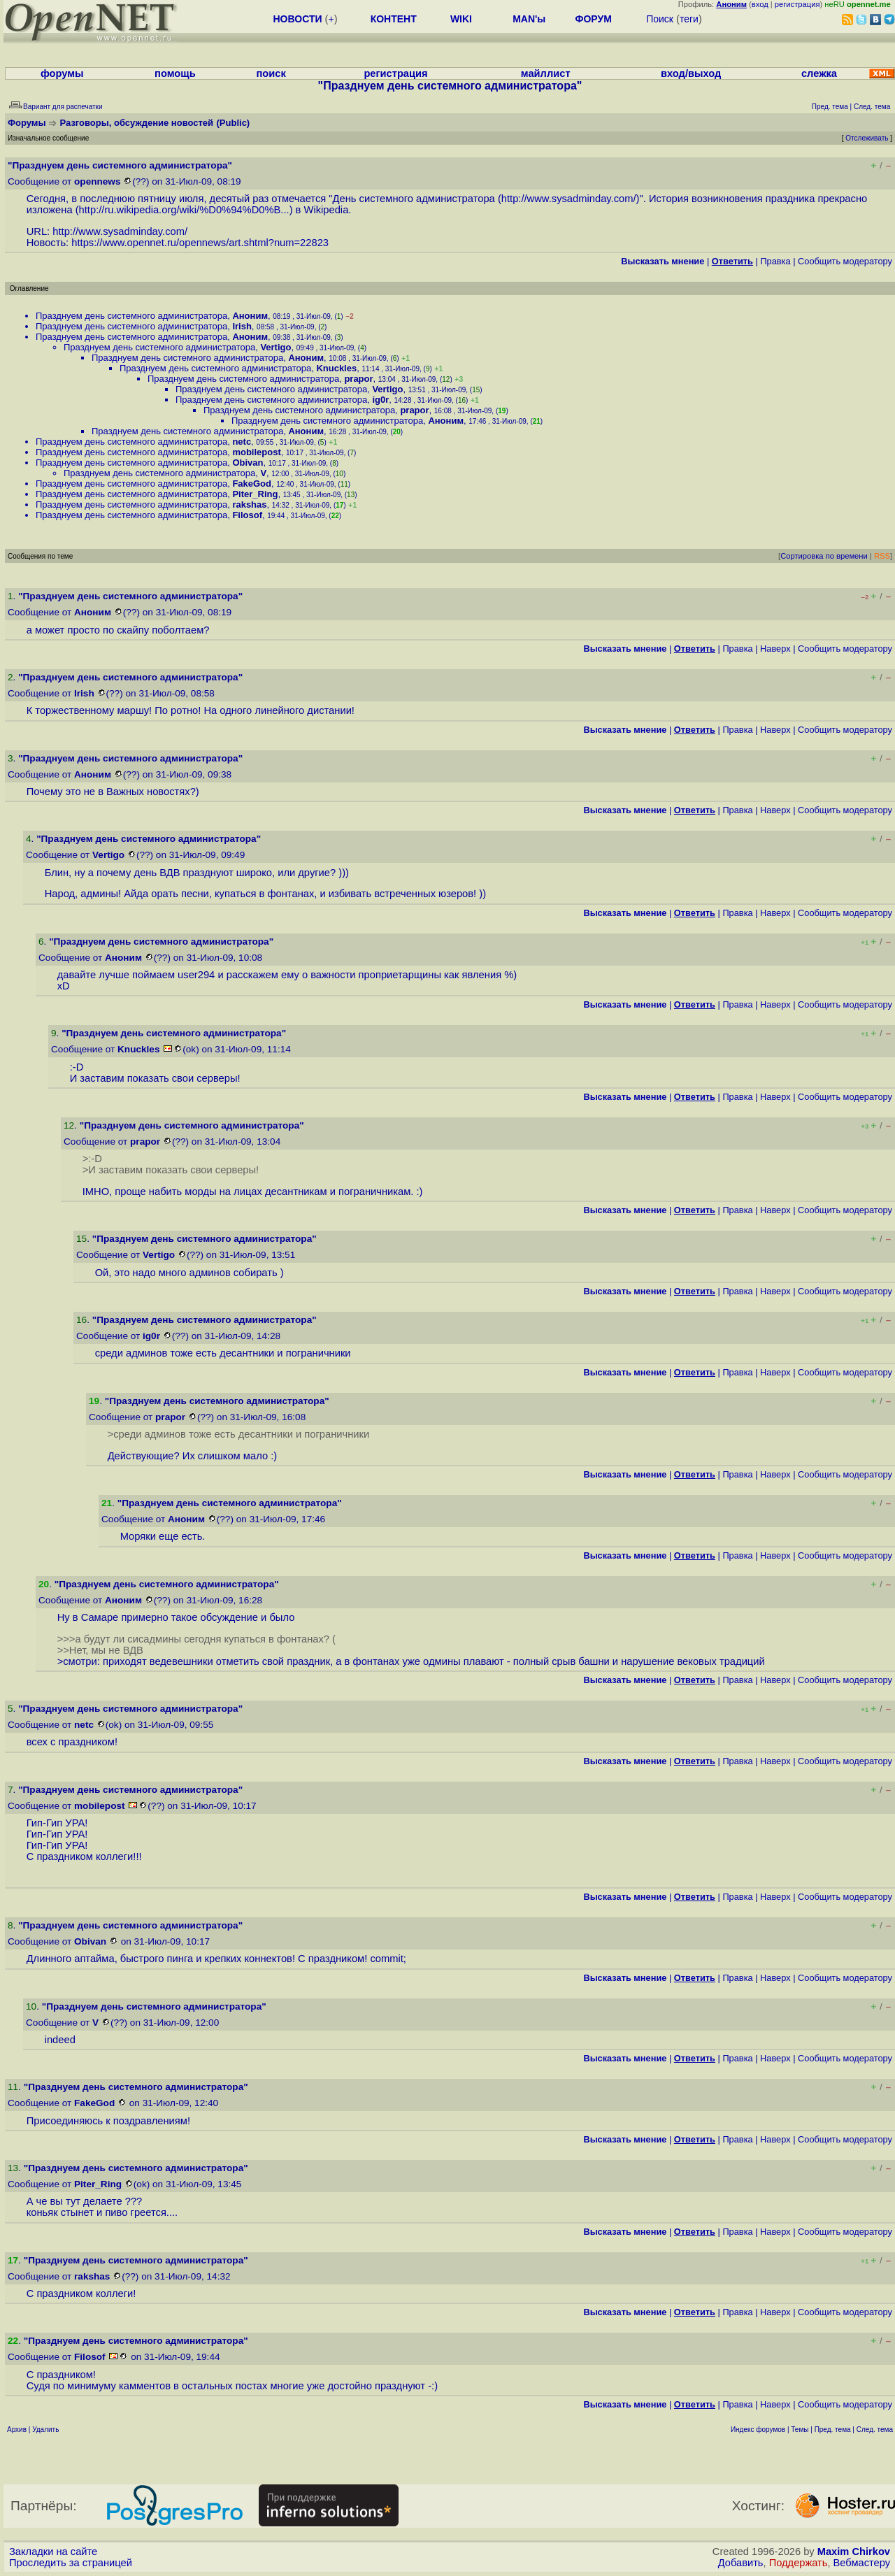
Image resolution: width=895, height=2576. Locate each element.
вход (760, 4)
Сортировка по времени (824, 556)
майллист (546, 73)
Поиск (659, 18)
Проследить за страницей (70, 2562)
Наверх (775, 648)
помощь (175, 73)
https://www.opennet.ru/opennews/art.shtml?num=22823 (200, 242)
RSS (882, 556)
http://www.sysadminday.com (567, 198)
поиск (270, 73)
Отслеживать (866, 138)
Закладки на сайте (53, 2551)
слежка (819, 73)
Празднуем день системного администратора (131, 315)
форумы (62, 73)
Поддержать (798, 2562)
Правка (775, 261)
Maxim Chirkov (853, 2551)
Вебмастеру (861, 2562)
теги (689, 18)
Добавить (741, 2562)
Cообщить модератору (845, 261)
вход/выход (691, 73)
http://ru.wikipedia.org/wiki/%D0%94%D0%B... (184, 209)
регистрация (797, 4)
